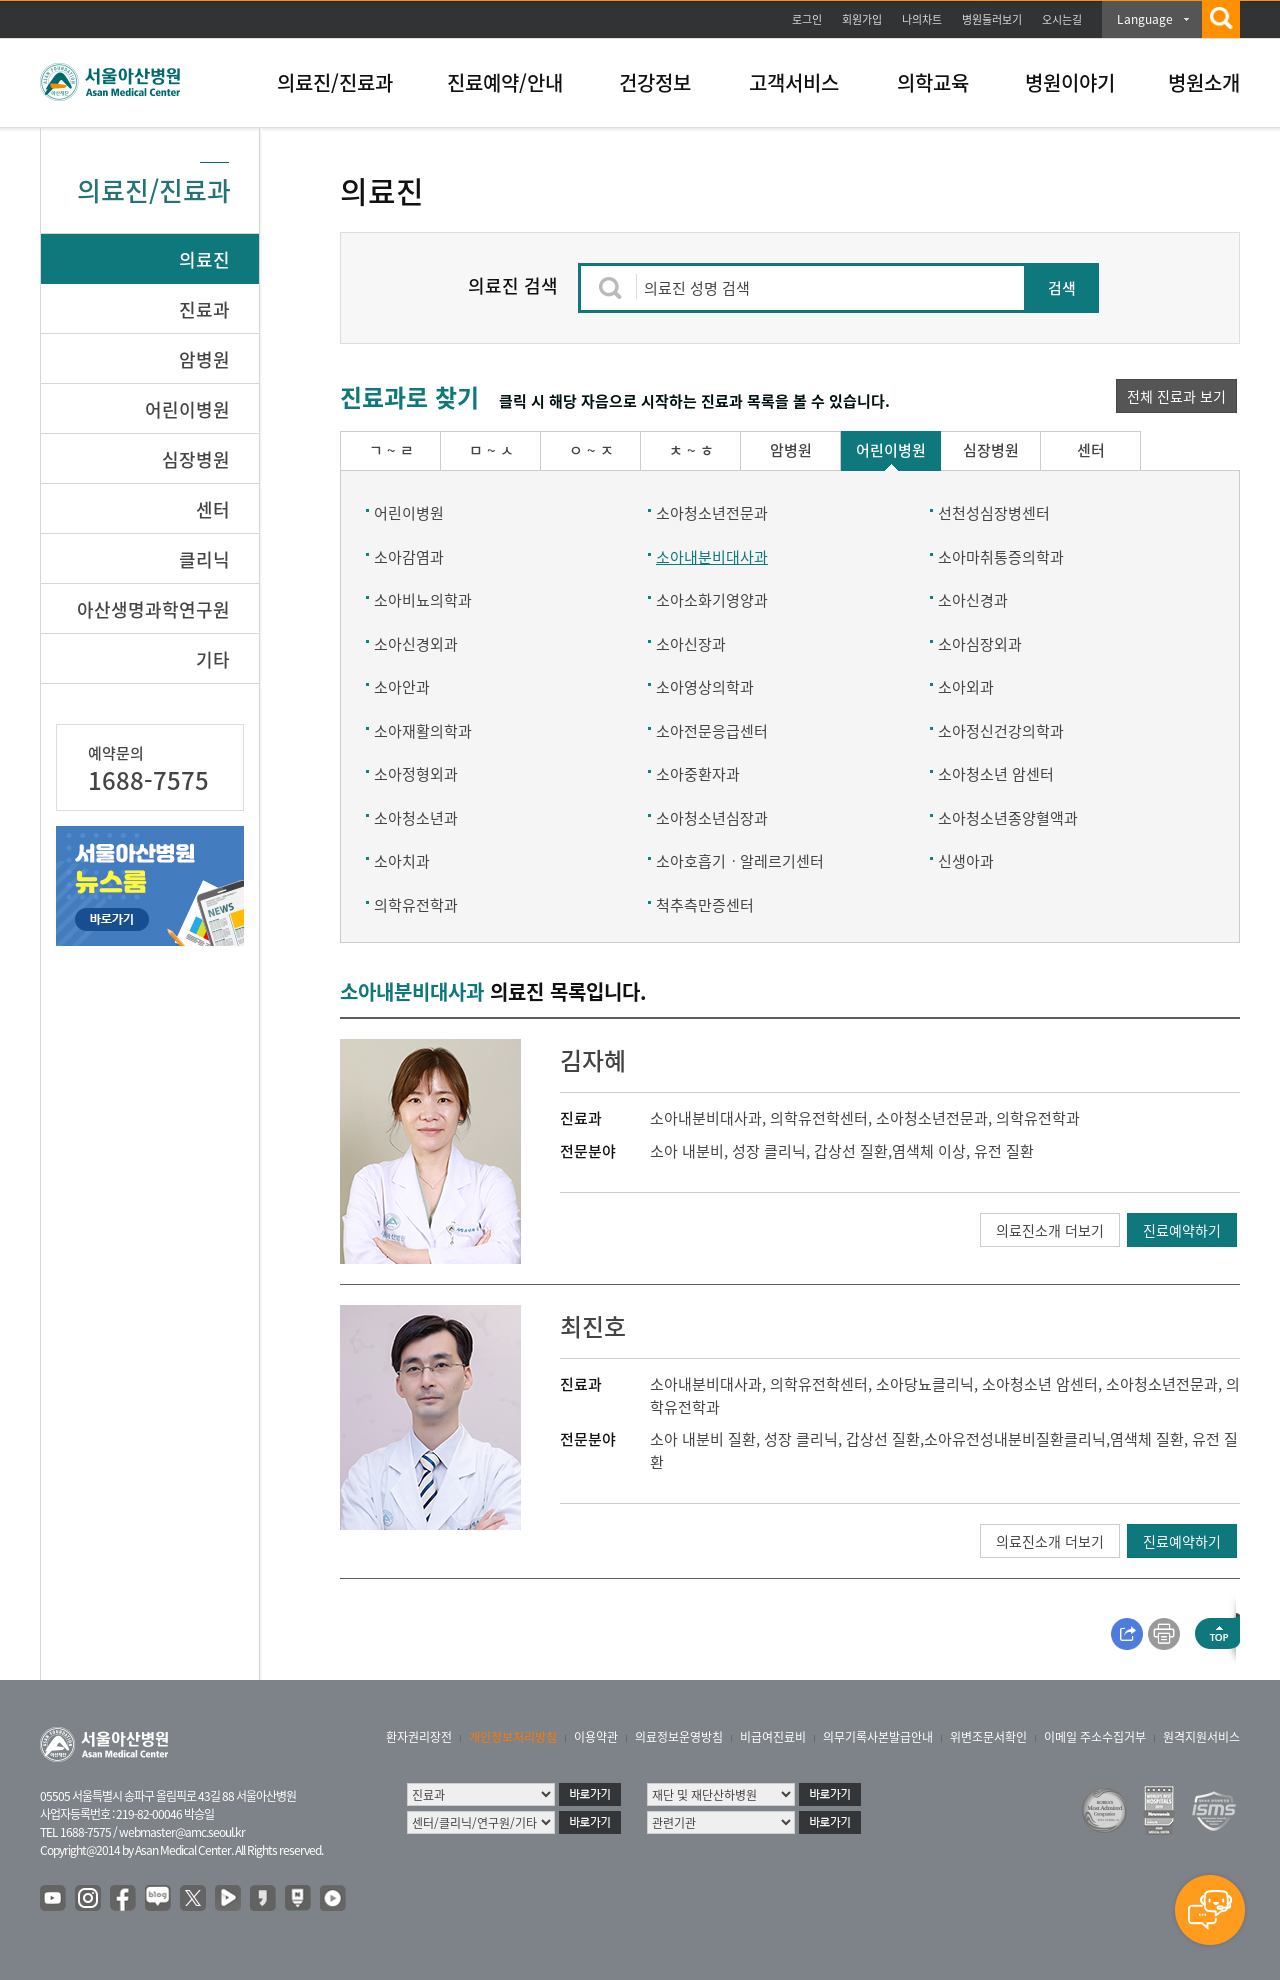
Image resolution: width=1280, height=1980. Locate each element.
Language (1145, 19)
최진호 (593, 1326)
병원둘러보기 (992, 19)
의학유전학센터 (819, 1118)
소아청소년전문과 (712, 513)
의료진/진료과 (335, 82)
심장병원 (196, 459)
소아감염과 (409, 557)
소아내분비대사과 (712, 557)
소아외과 (966, 687)
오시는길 (1062, 19)
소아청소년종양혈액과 (1008, 818)
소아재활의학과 (423, 731)
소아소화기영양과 (712, 600)
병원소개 (1204, 82)
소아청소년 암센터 (996, 774)
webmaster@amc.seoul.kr (182, 1832)
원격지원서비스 (1201, 1737)
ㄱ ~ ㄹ (391, 450)
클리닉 (204, 559)
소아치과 (402, 861)
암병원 (204, 359)
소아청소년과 (416, 818)
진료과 (204, 309)
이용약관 (596, 1737)
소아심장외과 (980, 644)
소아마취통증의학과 (1001, 557)
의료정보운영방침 (679, 1737)
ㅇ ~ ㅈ (591, 450)
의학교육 (933, 82)
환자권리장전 (419, 1737)
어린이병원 (187, 409)
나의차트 (922, 19)
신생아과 (966, 861)
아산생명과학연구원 (153, 609)
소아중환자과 (698, 774)
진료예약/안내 (505, 82)
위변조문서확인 (988, 1737)
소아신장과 (691, 644)
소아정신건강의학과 (1001, 731)
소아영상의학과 (705, 687)
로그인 (807, 19)
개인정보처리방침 (513, 1737)
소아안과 (402, 687)
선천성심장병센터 (994, 513)
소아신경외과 (416, 644)
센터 (213, 509)
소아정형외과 (416, 774)
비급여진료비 (773, 1737)
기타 (213, 659)
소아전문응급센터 (712, 731)
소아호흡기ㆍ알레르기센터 (740, 861)
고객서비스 (794, 82)
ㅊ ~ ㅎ (691, 450)
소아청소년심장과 (712, 818)
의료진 (204, 259)
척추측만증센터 (705, 905)
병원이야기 (1070, 82)
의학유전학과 (416, 905)
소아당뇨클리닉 (925, 1384)
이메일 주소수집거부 (1095, 1737)
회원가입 (862, 19)
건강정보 (655, 82)
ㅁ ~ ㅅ (491, 450)
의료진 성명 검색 (697, 288)
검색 (1062, 288)
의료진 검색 (513, 285)
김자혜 (593, 1060)
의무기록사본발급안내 (878, 1737)
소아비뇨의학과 (423, 600)
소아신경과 (973, 600)
